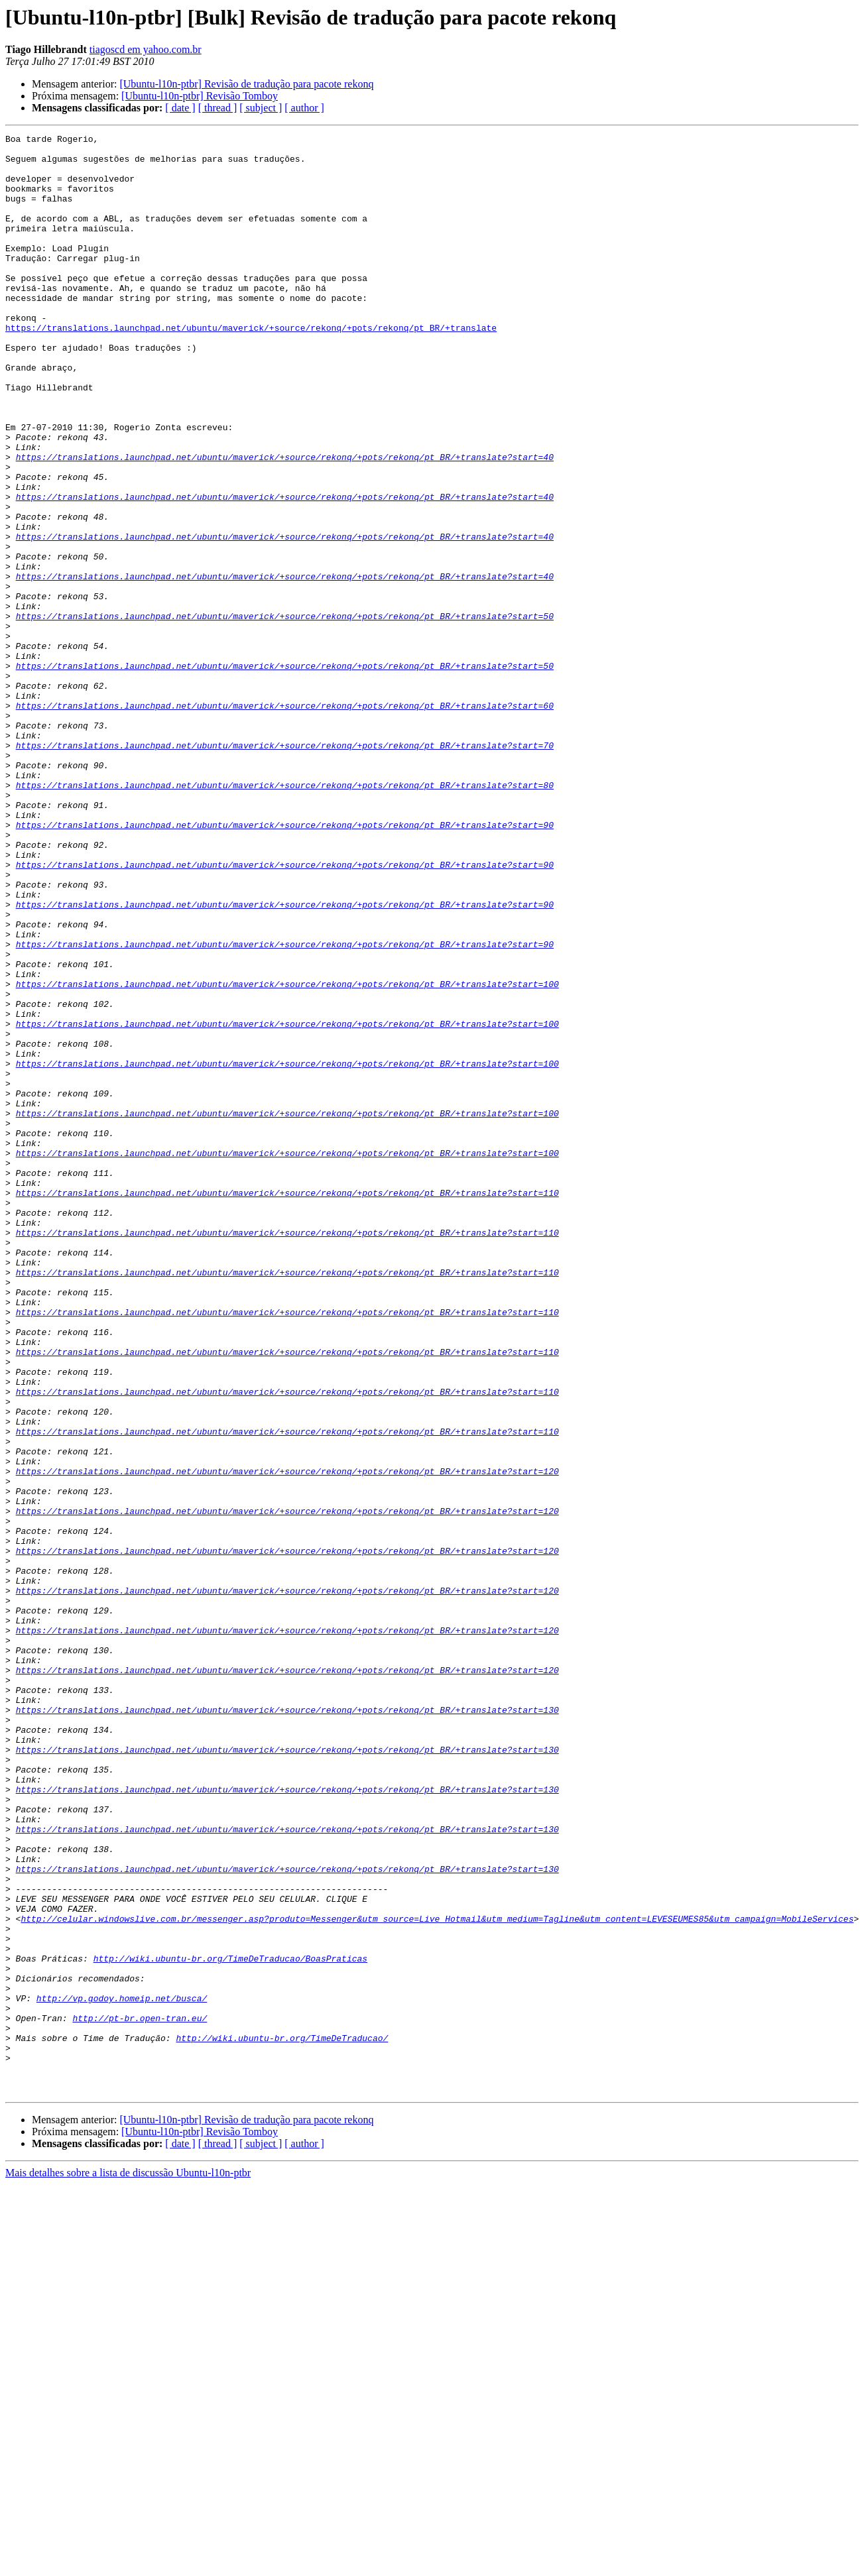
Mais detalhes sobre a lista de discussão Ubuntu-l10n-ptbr (128, 2564)
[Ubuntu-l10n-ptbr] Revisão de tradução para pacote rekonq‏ (246, 83)
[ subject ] (260, 107)
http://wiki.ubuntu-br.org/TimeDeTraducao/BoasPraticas (230, 2324)
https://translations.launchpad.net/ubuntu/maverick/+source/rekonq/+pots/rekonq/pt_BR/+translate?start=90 (285, 964)
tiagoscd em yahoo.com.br (146, 49)
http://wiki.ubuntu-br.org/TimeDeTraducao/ (282, 2420)
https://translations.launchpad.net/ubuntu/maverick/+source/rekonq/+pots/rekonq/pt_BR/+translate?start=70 (285, 868)
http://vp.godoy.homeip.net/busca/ (121, 2372)
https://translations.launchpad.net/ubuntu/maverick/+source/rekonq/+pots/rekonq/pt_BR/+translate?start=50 (285, 713)
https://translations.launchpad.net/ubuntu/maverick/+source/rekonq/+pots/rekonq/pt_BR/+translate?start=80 (285, 916)
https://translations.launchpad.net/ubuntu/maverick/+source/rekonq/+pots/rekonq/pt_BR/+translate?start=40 (285, 522)
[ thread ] (217, 107)
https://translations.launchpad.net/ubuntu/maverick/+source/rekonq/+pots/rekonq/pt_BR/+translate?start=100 (287, 1155)
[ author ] (304, 107)
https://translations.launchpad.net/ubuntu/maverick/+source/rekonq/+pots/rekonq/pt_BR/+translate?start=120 (287, 1739)
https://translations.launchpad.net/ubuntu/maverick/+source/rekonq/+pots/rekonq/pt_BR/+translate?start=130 (287, 2026)
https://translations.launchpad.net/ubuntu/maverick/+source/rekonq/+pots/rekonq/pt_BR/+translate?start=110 (287, 1405)
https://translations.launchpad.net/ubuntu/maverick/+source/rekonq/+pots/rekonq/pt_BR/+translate (251, 367)
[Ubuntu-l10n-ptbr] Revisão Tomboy (199, 95)
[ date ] (180, 107)
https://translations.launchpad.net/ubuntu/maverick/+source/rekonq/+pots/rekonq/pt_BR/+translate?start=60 (285, 821)
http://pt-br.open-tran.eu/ (139, 2396)
